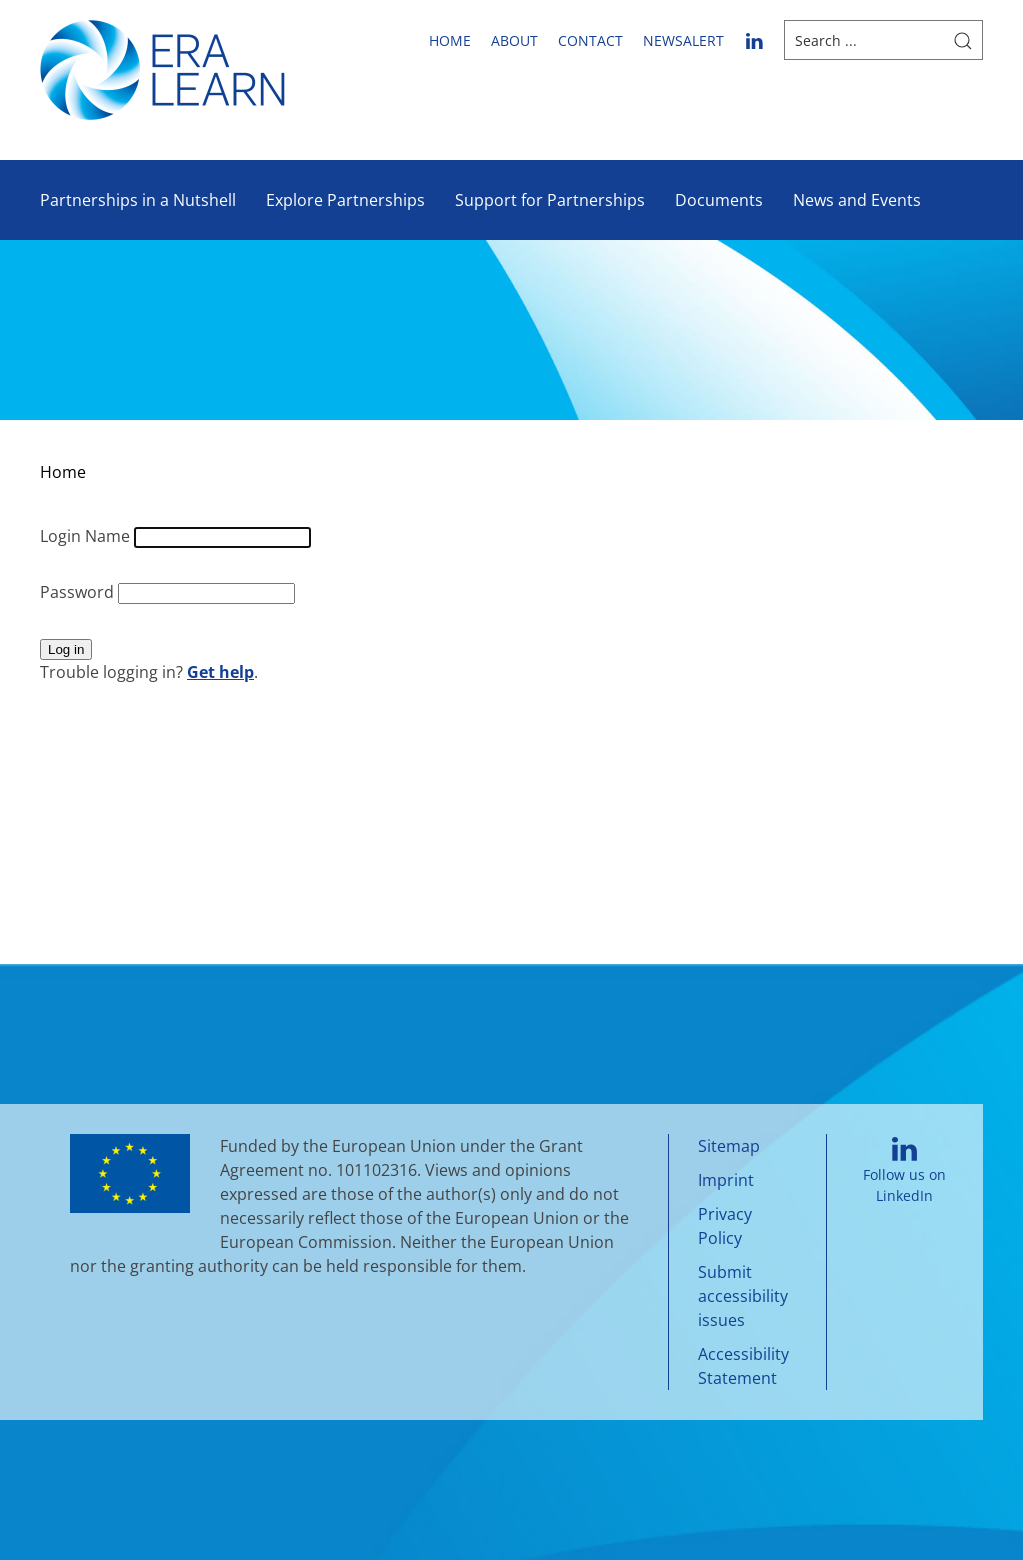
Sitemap (729, 1146)
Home (450, 40)
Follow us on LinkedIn (904, 1171)
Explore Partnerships (345, 200)
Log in (66, 649)
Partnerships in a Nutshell (138, 200)
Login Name (87, 536)
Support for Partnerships (550, 200)
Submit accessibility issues (743, 1296)
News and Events (857, 200)
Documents (719, 200)
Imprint (726, 1180)
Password (79, 592)
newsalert (683, 40)
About (514, 40)
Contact (590, 40)
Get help (220, 672)
